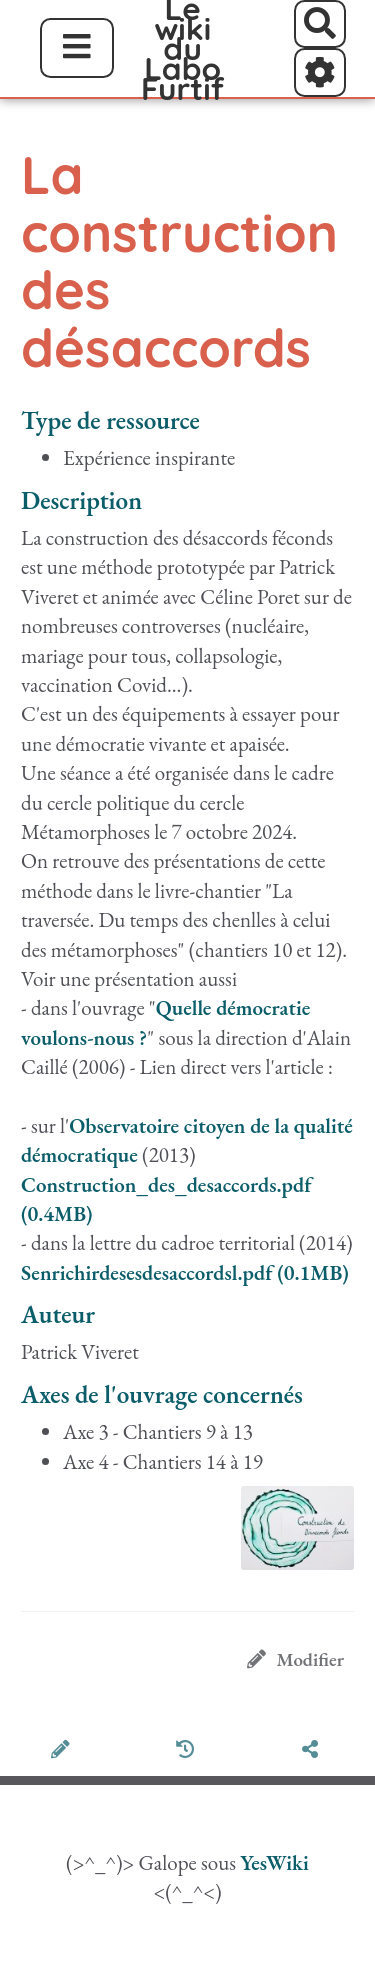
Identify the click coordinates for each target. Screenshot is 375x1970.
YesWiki (274, 1862)
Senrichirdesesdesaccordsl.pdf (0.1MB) (185, 1272)
